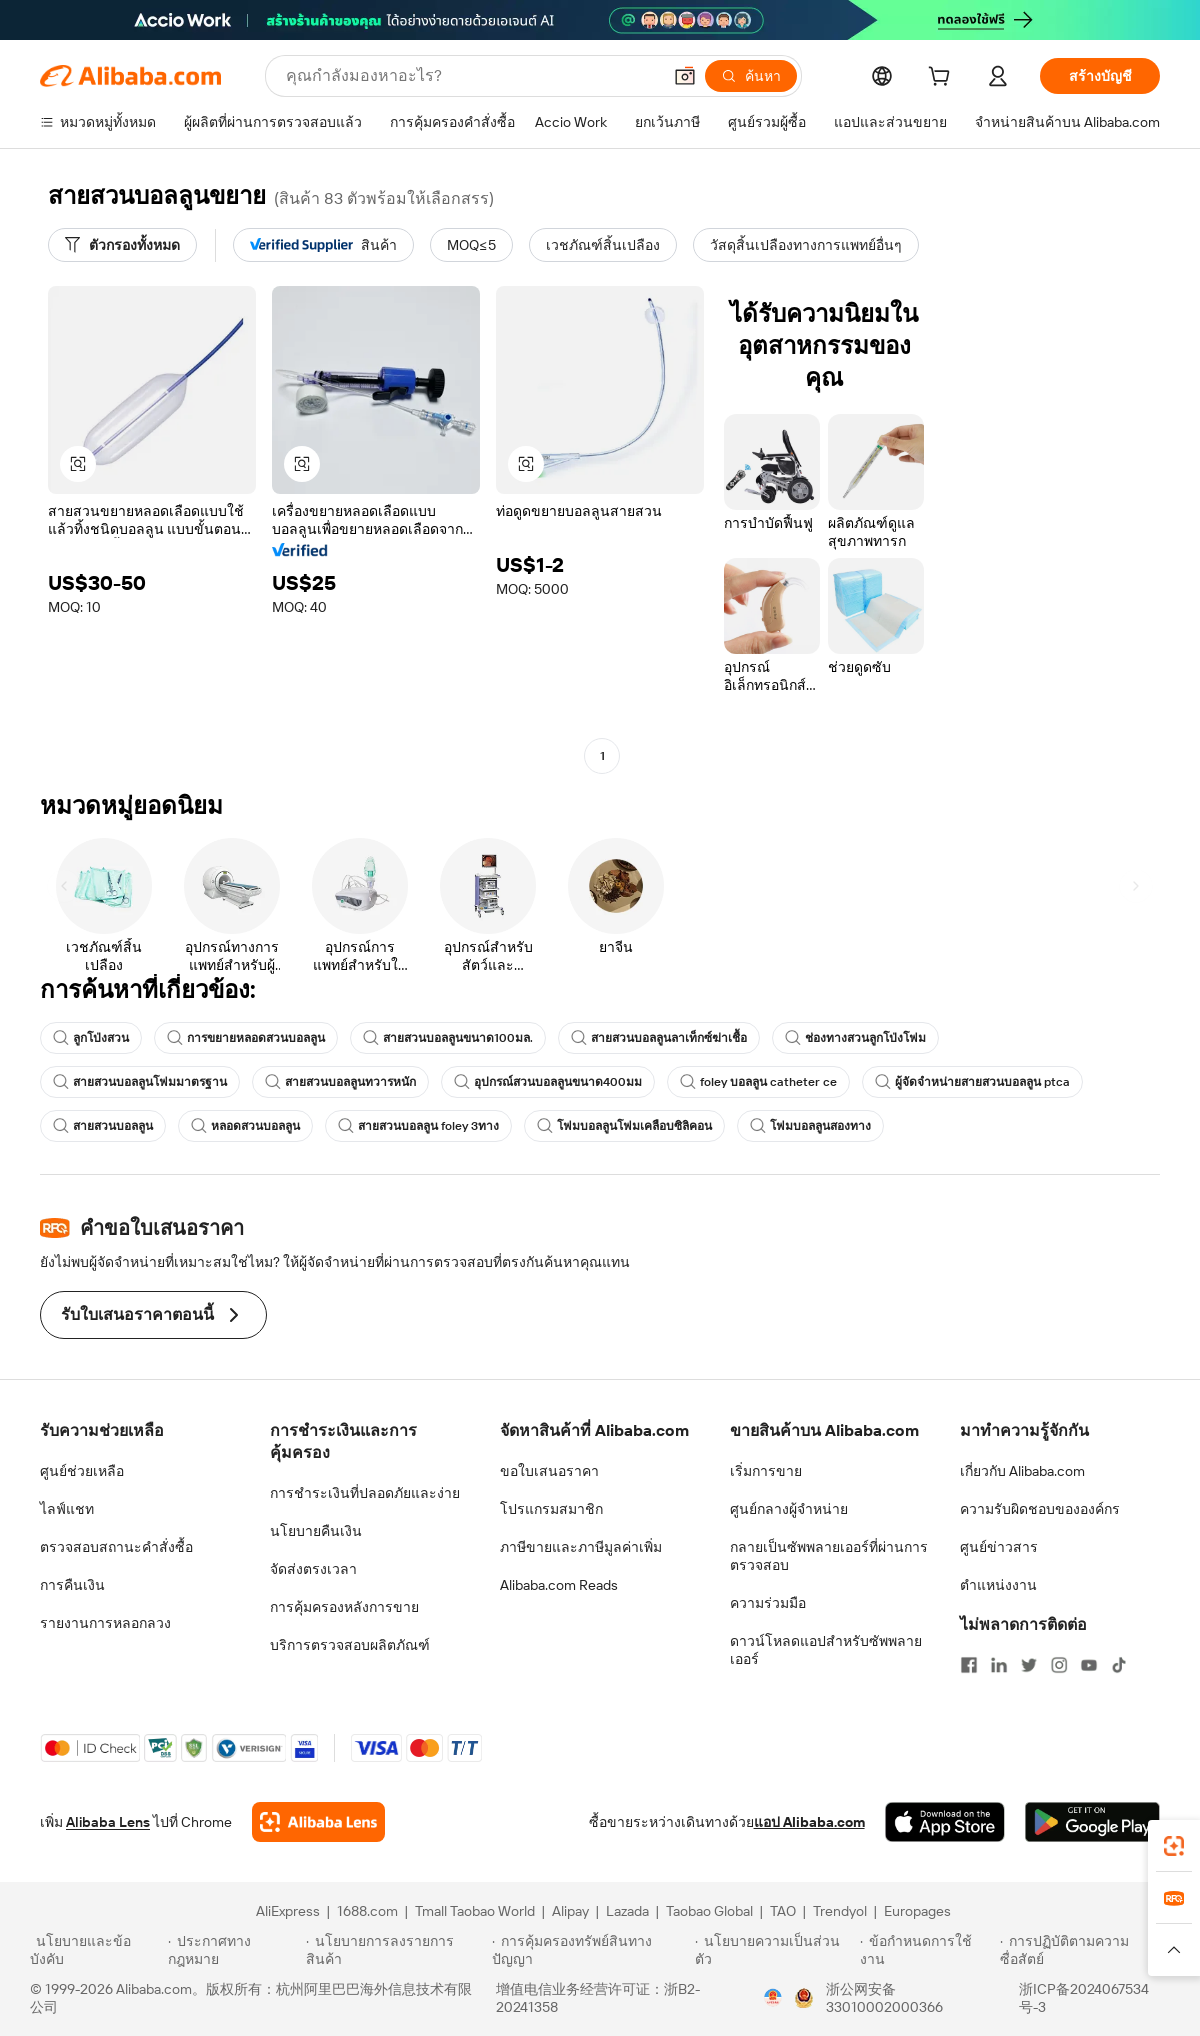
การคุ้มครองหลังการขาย (344, 1607)
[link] (1174, 1846)
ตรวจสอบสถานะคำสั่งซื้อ (116, 1547)
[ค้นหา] (751, 76)
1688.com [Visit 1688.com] (367, 1911)
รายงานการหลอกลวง (105, 1623)
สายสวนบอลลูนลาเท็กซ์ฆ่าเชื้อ (659, 1038)
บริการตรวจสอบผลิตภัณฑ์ (350, 1645)
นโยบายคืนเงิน (316, 1531)
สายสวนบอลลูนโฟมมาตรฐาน (140, 1082)
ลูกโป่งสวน (91, 1038)
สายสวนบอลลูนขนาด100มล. (448, 1038)
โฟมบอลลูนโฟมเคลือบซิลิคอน (624, 1126)
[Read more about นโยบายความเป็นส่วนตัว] (774, 1950)
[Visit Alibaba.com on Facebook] (969, 1665)
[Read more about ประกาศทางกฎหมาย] (233, 1950)
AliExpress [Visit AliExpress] (288, 1911)
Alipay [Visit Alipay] (570, 1911)
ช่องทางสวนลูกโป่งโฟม (855, 1038)
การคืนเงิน (72, 1585)
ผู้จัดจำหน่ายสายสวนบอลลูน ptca (972, 1082)
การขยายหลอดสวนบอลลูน (246, 1038)
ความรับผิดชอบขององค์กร (1040, 1509)
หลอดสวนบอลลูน (245, 1126)
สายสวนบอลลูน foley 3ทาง (418, 1126)
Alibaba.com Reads (559, 1585)
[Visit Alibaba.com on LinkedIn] (999, 1665)
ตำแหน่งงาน (998, 1585)
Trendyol (840, 1911)
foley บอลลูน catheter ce (758, 1082)
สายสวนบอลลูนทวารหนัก (340, 1082)
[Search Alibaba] (471, 76)
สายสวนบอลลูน (103, 1126)
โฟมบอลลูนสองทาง (810, 1126)
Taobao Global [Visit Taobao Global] (709, 1911)
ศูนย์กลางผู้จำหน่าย (789, 1509)
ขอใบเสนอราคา (549, 1471)
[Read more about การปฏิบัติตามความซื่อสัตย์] (1085, 1950)
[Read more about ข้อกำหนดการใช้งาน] (927, 1950)
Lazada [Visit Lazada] (627, 1911)
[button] (685, 76)
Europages (917, 1911)
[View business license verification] (773, 1998)
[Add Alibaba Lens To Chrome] (318, 1822)
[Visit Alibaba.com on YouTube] (1089, 1665)
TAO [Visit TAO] (783, 1911)
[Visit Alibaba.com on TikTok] (1119, 1665)
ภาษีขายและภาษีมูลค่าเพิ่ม (581, 1547)
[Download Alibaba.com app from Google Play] (1092, 1822)
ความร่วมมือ (768, 1603)
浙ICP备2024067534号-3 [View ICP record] (1084, 1998)
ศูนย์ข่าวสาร (999, 1547)
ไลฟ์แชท (67, 1509)
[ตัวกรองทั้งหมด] (122, 245)
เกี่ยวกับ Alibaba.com (1022, 1471)
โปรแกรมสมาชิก (551, 1509)
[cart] (943, 79)
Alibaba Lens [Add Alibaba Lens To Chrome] (108, 1822)
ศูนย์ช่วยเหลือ (82, 1471)
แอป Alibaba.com (809, 1822)
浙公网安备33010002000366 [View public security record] (884, 1998)
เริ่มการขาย (766, 1471)
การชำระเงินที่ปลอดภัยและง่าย (365, 1493)
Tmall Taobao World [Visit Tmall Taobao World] (475, 1911)
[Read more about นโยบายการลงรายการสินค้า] (396, 1950)
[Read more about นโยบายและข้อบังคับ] (96, 1950)
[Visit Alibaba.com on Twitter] (1029, 1665)
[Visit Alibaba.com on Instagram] (1059, 1665)
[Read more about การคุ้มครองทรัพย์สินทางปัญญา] (590, 1950)
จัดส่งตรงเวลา (313, 1569)
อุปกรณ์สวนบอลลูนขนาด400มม (548, 1082)
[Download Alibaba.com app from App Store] (945, 1822)
